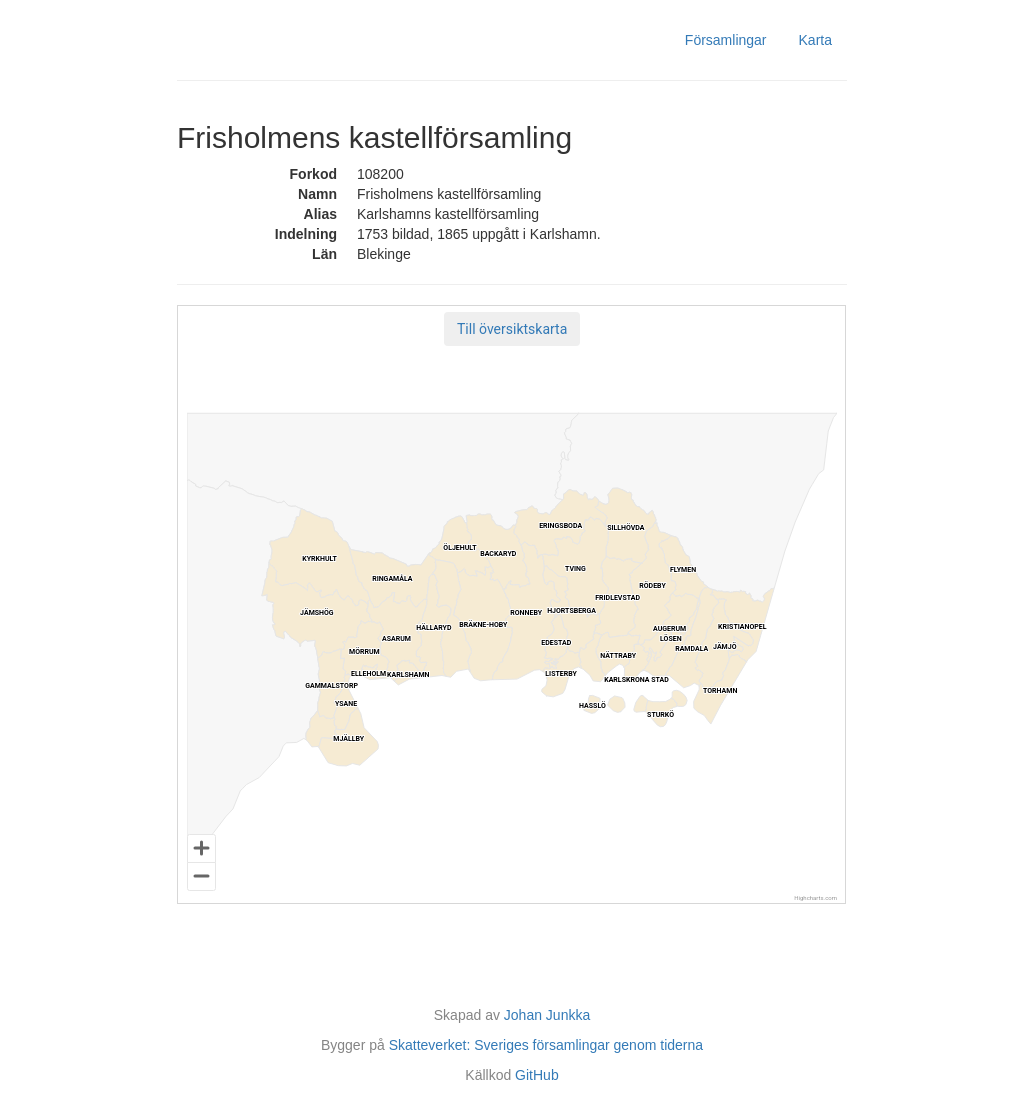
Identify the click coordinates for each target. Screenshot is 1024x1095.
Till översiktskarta (512, 329)
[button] (512, 329)
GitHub (537, 1075)
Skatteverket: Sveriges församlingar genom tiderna (546, 1045)
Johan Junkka (547, 1015)
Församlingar (726, 40)
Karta (815, 40)
